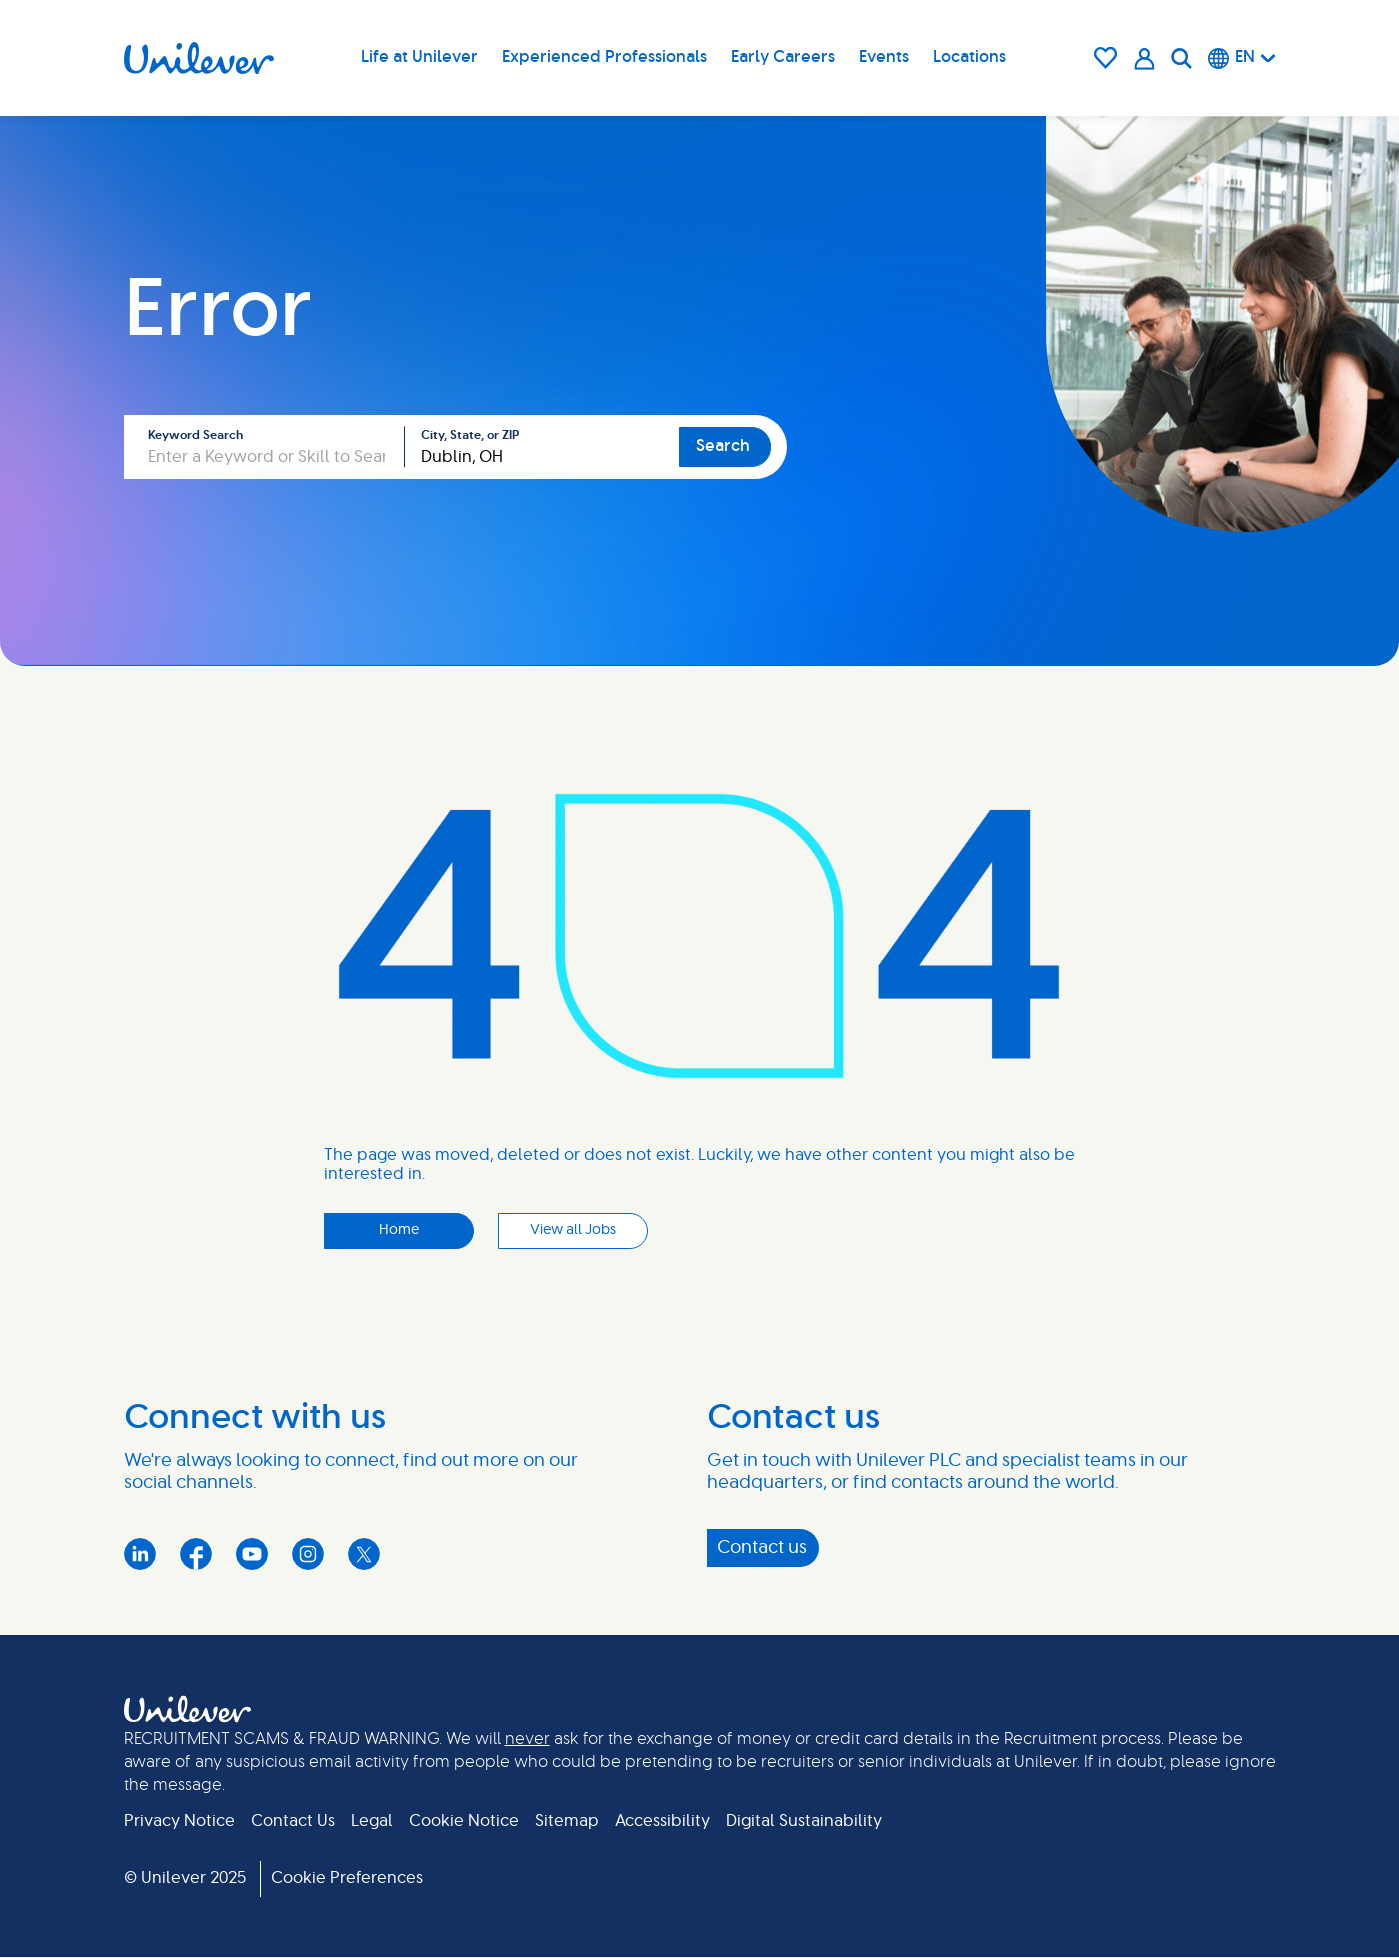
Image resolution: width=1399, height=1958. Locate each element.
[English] (1242, 58)
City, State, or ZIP (470, 435)
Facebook (196, 1554)
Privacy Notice (179, 1821)
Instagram (308, 1554)
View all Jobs (573, 1230)
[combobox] (542, 447)
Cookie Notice (464, 1821)
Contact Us (293, 1821)
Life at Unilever (419, 57)
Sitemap (567, 1821)
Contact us (762, 1548)
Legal (372, 1821)
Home (399, 1230)
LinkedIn (140, 1554)
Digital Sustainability (804, 1821)
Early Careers (783, 57)
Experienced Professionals (604, 57)
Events (884, 57)
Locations (969, 57)
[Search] (1181, 58)
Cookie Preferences (347, 1878)
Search (723, 446)
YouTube (252, 1554)
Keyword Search (195, 435)
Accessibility (662, 1821)
